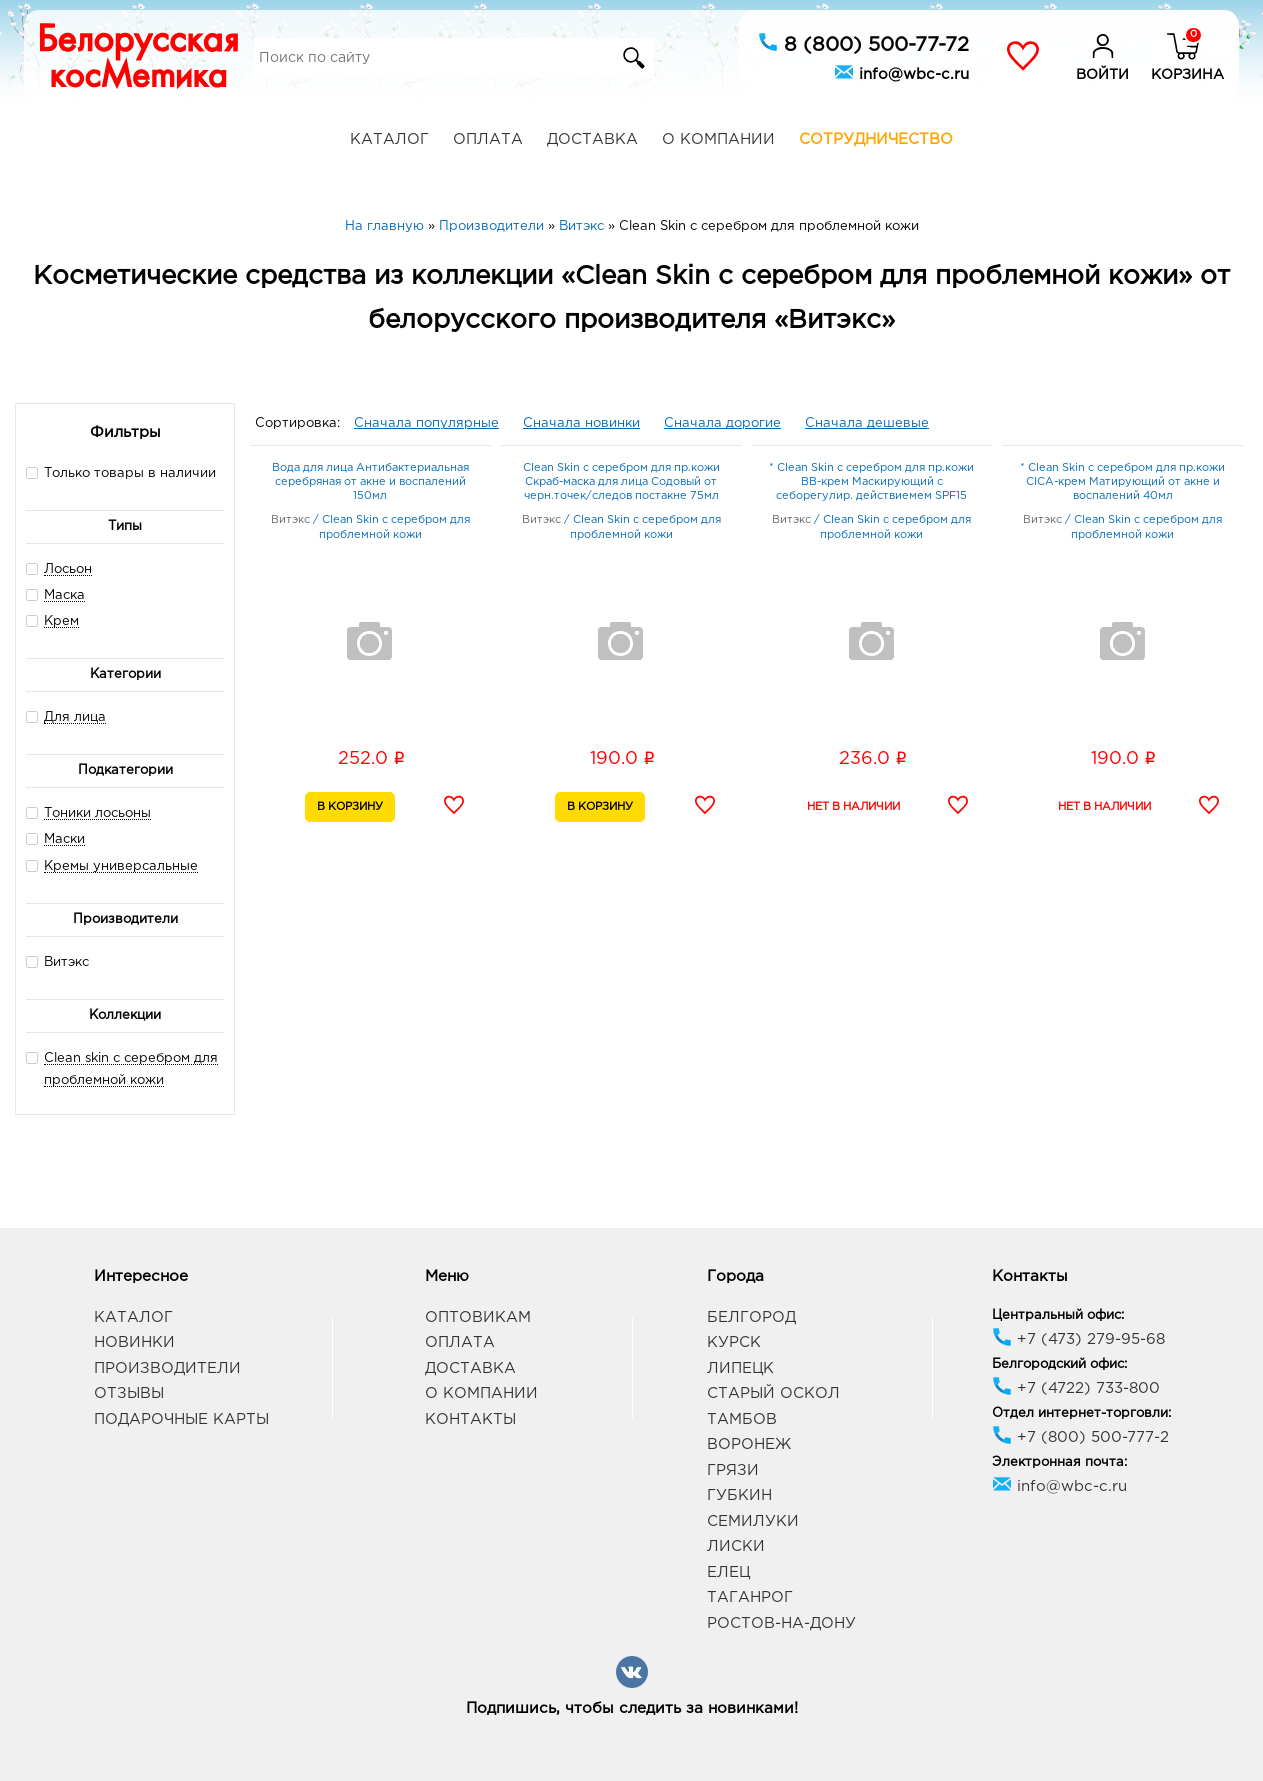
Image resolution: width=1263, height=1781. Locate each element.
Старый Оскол (773, 1393)
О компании (718, 139)
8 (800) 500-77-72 (863, 43)
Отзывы (129, 1393)
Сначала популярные (426, 423)
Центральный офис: (1058, 1315)
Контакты (470, 1419)
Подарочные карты (181, 1419)
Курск (734, 1342)
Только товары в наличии (121, 472)
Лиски (736, 1546)
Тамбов (742, 1419)
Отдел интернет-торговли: (1081, 1413)
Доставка (592, 139)
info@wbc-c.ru (901, 72)
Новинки (134, 1342)
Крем (61, 621)
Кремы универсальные (121, 866)
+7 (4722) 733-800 (1076, 1388)
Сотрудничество (876, 139)
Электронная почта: (1059, 1462)
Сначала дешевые (867, 423)
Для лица (75, 717)
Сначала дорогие (722, 423)
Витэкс (57, 961)
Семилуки (753, 1521)
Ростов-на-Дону (781, 1623)
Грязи (733, 1470)
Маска (64, 595)
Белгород (751, 1317)
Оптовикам (478, 1317)
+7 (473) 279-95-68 (1078, 1339)
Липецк (740, 1368)
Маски (64, 839)
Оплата (488, 139)
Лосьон (68, 569)
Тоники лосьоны (97, 813)
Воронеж (749, 1444)
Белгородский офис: (1059, 1364)
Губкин (739, 1495)
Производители (167, 1368)
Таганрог (750, 1597)
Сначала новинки (581, 423)
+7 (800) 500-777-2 (1080, 1437)
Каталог (389, 139)
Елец (728, 1572)
